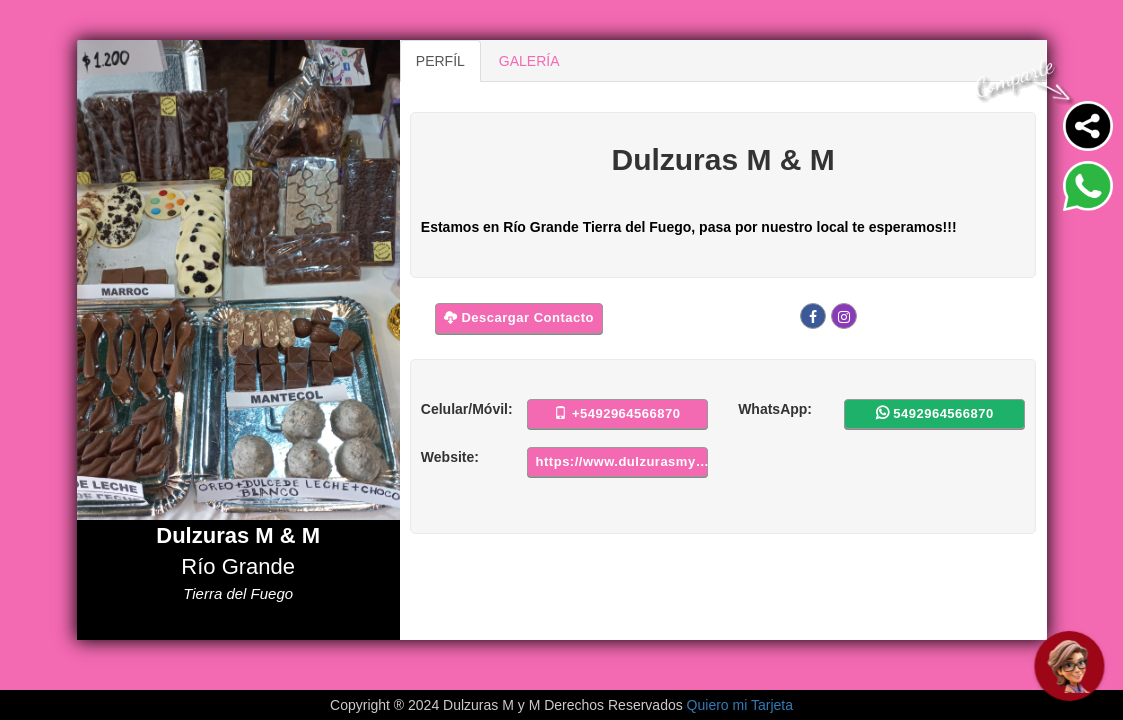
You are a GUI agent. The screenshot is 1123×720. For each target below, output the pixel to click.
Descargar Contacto (519, 317)
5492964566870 (935, 413)
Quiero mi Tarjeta (740, 705)
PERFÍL (440, 61)
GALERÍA (529, 61)
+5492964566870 (617, 413)
